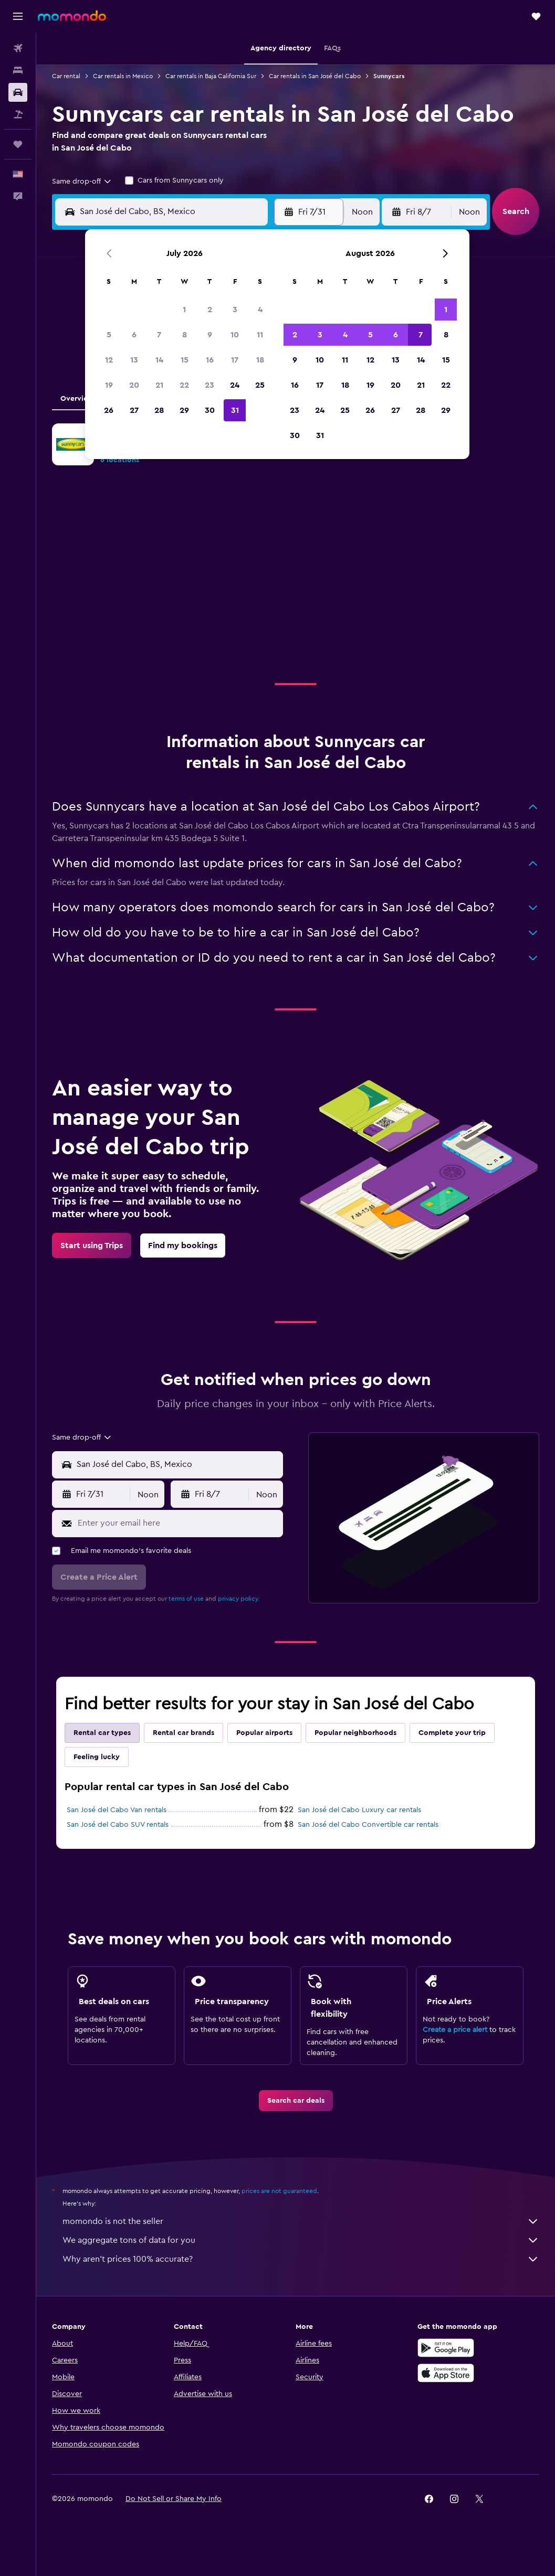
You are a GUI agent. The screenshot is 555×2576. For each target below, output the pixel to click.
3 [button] (235, 309)
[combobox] (82, 181)
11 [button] (260, 335)
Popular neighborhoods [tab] (355, 1733)
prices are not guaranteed (279, 2191)
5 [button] (109, 335)
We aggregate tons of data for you (300, 2240)
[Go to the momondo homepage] (72, 15)
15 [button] (185, 360)
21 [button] (159, 385)
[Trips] (18, 144)
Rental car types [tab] (102, 1733)
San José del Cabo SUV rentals (118, 1824)
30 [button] (210, 410)
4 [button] (260, 309)
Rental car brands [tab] (183, 1733)
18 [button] (260, 360)
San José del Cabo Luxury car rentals (359, 1810)
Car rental (66, 76)
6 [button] (134, 335)
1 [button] (184, 309)
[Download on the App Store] (445, 2373)
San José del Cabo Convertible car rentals (368, 1824)
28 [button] (159, 410)
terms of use (186, 1598)
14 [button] (159, 360)
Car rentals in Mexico (123, 76)
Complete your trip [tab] (452, 1733)
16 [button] (210, 360)
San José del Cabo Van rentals (116, 1810)
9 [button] (209, 335)
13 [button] (134, 360)
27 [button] (134, 410)
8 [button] (184, 335)
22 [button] (184, 385)
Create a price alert (455, 2030)
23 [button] (209, 385)
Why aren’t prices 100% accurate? (300, 2259)
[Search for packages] (18, 114)
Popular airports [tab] (264, 1733)
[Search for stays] (18, 70)
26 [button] (108, 410)
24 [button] (234, 385)
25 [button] (260, 385)
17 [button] (234, 360)
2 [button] (209, 309)
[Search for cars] (18, 92)
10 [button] (235, 335)
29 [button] (184, 410)
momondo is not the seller (300, 2221)
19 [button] (109, 385)
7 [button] (159, 335)
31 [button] (235, 410)
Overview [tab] (77, 398)
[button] (17, 16)
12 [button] (109, 360)
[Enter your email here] (177, 1523)
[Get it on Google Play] (445, 2347)
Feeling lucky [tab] (97, 1757)
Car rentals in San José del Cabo (315, 76)
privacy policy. (238, 1598)
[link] (91, 1245)
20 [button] (134, 385)
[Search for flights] (18, 48)
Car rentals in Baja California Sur (210, 76)
